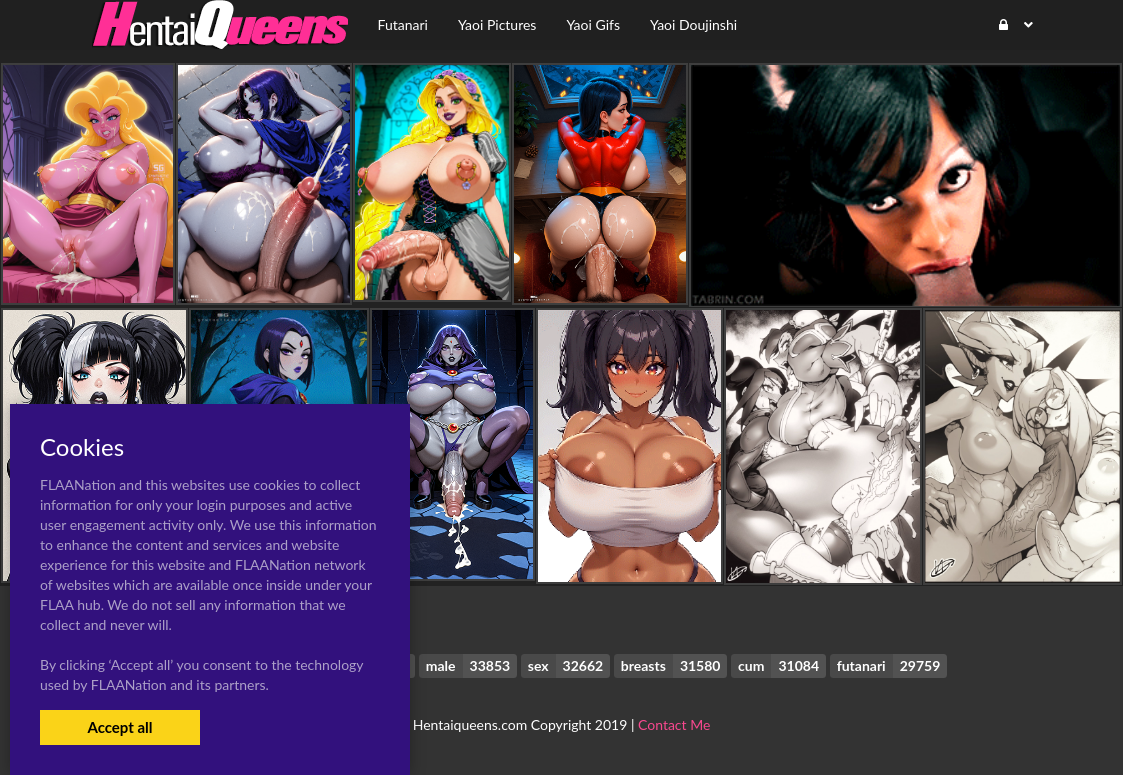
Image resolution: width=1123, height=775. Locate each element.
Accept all (119, 727)
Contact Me (674, 724)
